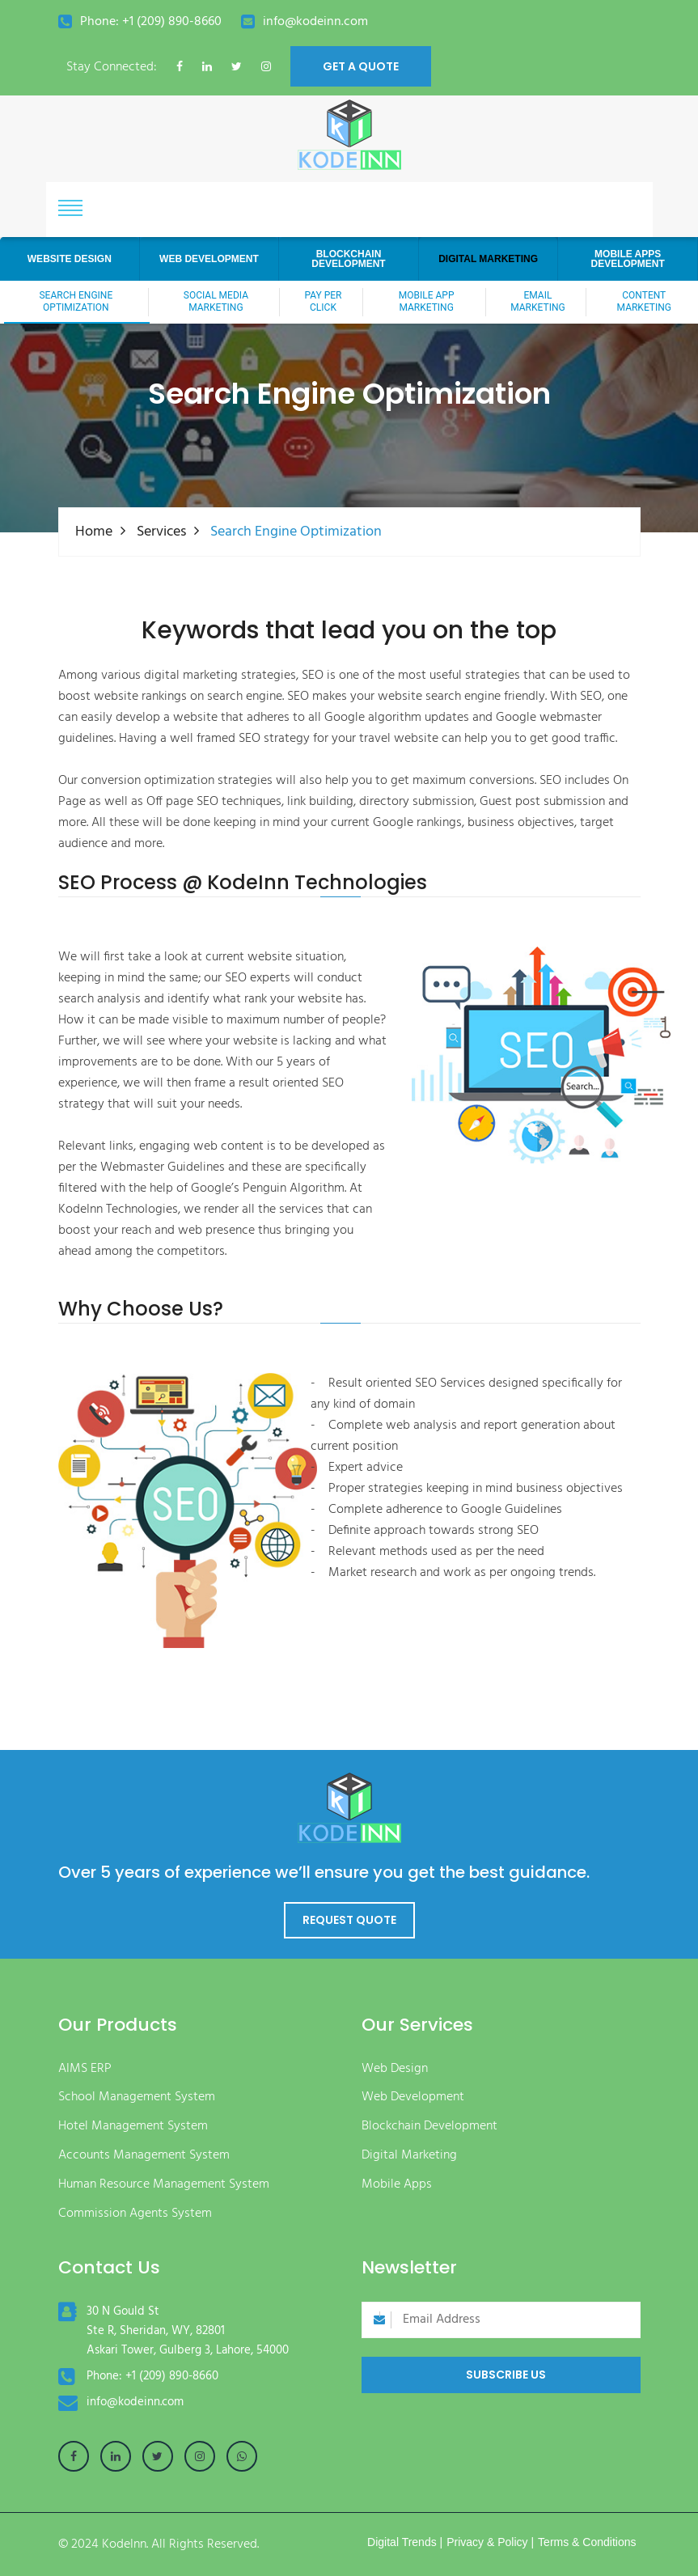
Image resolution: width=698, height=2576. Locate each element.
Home (93, 532)
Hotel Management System (133, 2126)
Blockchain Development (429, 2126)
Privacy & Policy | (490, 2542)
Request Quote (349, 1920)
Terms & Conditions (587, 2542)
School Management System (136, 2097)
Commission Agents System (135, 2214)
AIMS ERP (85, 2069)
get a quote (361, 66)
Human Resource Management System (163, 2185)
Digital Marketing (409, 2155)
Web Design (395, 2069)
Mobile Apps (397, 2185)
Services (161, 532)
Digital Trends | (404, 2542)
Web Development (413, 2097)
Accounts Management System (144, 2155)
